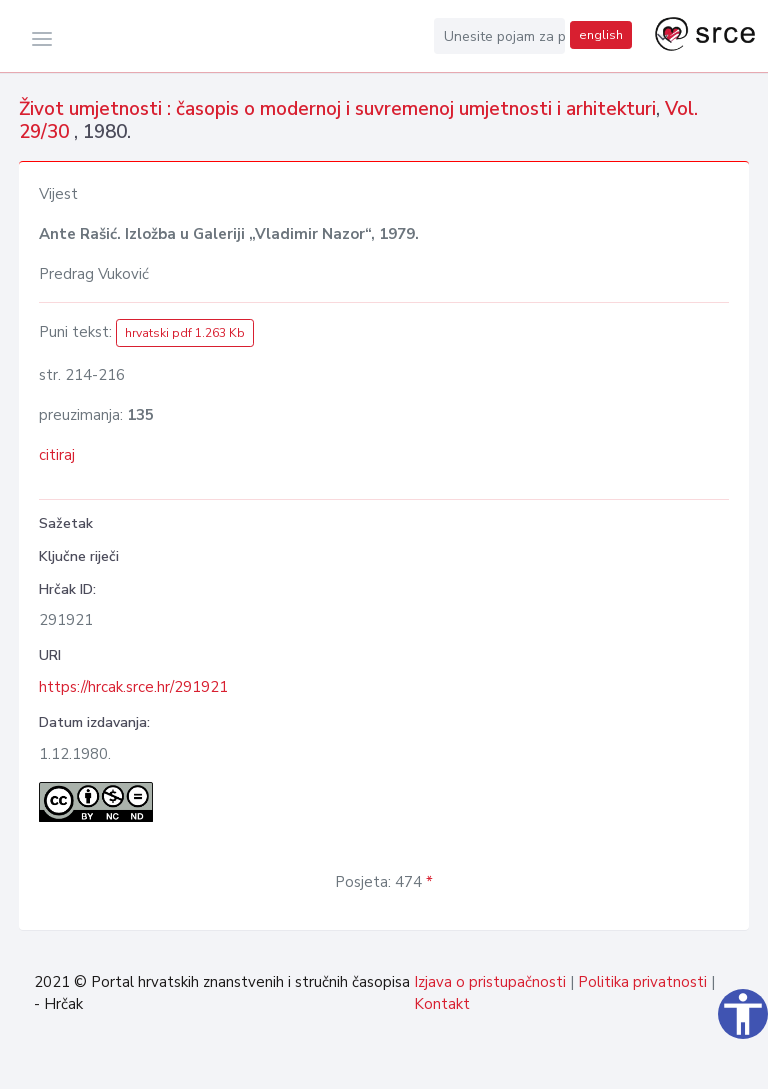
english (601, 35)
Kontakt (442, 1004)
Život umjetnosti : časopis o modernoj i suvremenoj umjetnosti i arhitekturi (337, 109)
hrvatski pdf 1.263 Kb (185, 333)
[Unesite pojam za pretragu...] (500, 36)
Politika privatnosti (642, 982)
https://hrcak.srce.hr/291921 (133, 687)
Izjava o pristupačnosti (490, 982)
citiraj (57, 455)
